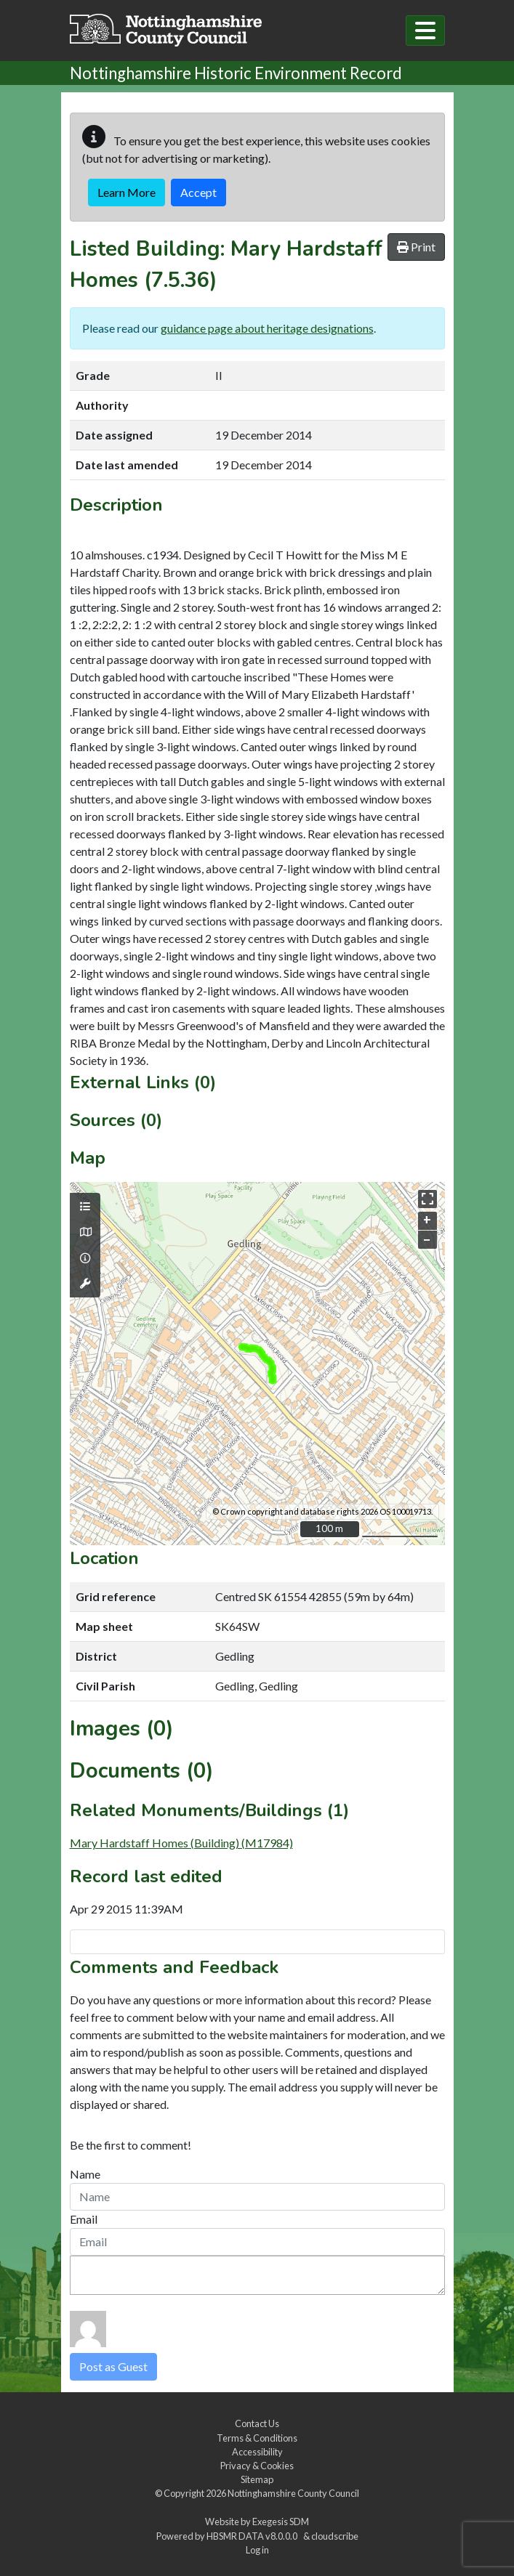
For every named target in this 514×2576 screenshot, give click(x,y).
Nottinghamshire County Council (293, 2493)
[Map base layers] (85, 1232)
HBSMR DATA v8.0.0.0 (253, 2536)
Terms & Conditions (257, 2438)
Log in (257, 2550)
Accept (198, 192)
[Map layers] (85, 1207)
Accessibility (257, 2452)
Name (85, 2174)
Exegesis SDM (280, 2521)
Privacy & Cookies (257, 2465)
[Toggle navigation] (425, 30)
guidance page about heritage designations (267, 328)
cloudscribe (334, 2536)
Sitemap (257, 2479)
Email (83, 2219)
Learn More (126, 192)
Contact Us (257, 2423)
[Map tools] (85, 1284)
